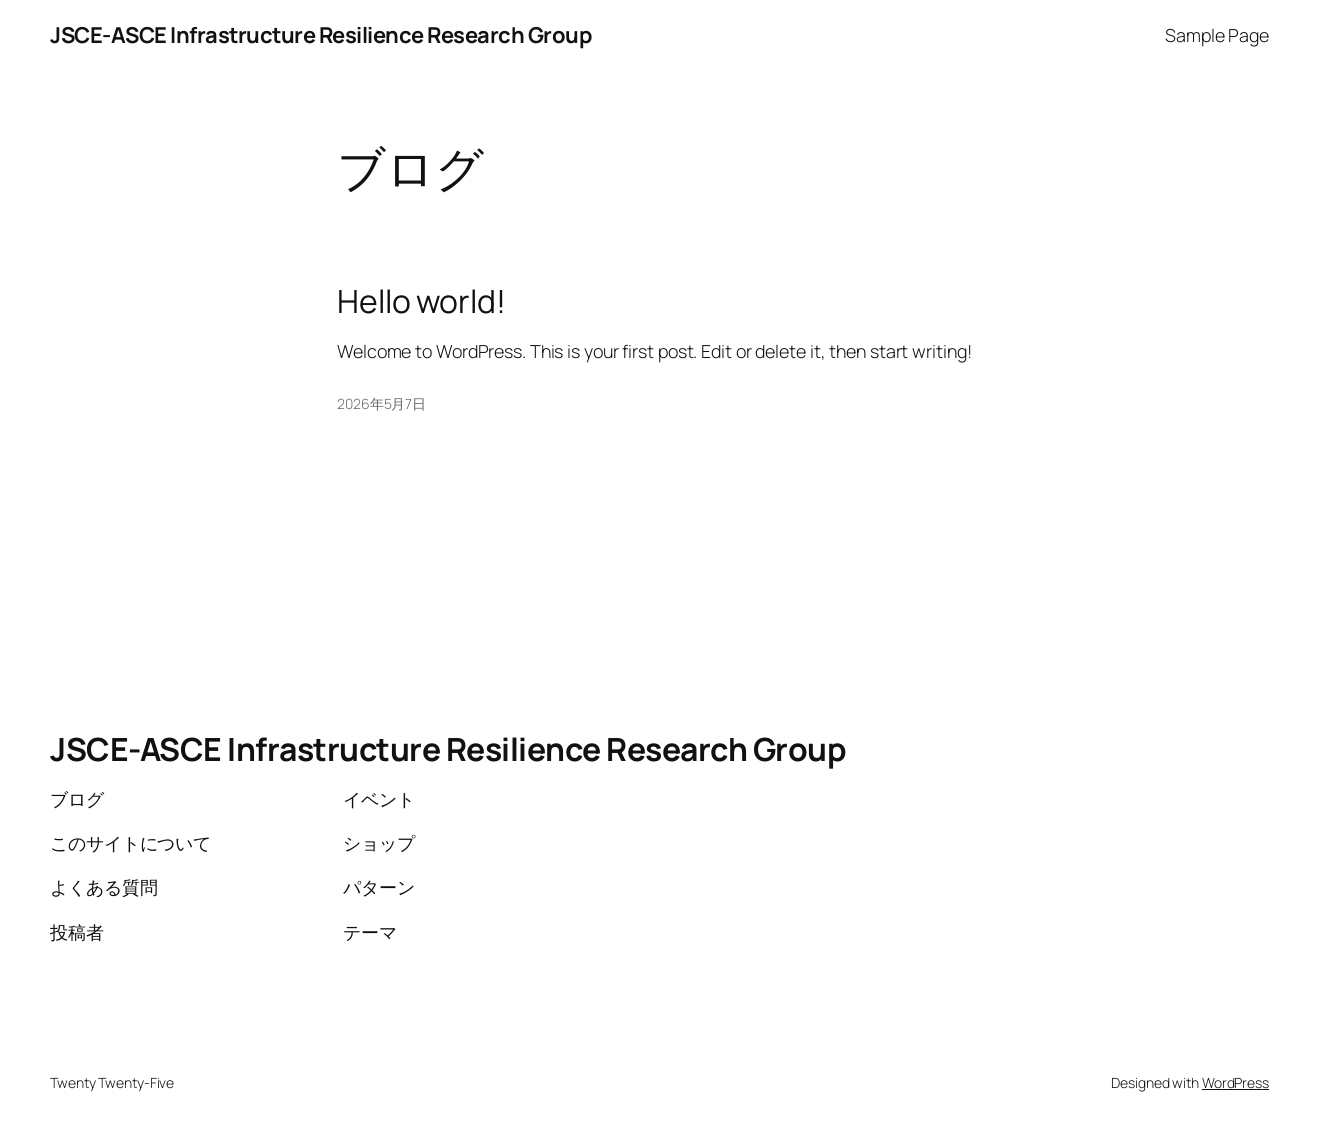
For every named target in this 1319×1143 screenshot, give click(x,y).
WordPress (1235, 1082)
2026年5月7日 (381, 403)
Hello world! (421, 302)
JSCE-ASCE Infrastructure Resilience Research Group (321, 35)
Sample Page (1217, 35)
